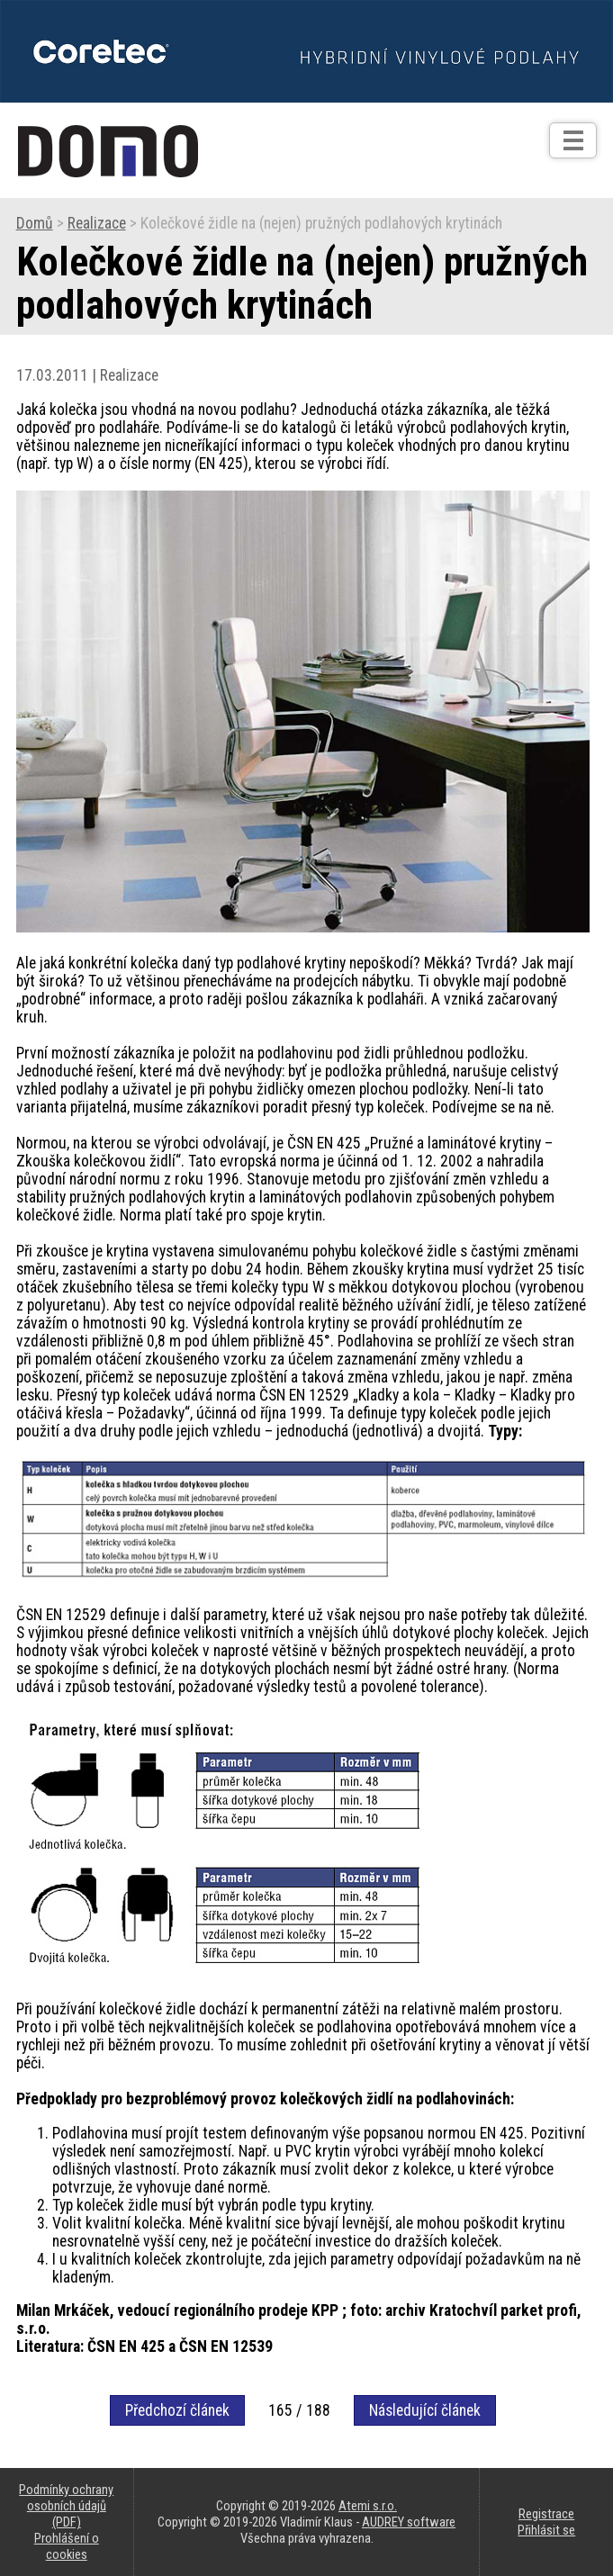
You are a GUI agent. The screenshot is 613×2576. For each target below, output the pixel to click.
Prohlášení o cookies (66, 2546)
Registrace (546, 2514)
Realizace (97, 223)
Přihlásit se (546, 2530)
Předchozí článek (177, 2410)
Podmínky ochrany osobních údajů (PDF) (66, 2505)
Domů (34, 223)
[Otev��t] (573, 140)
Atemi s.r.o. (367, 2506)
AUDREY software (408, 2522)
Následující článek (425, 2410)
